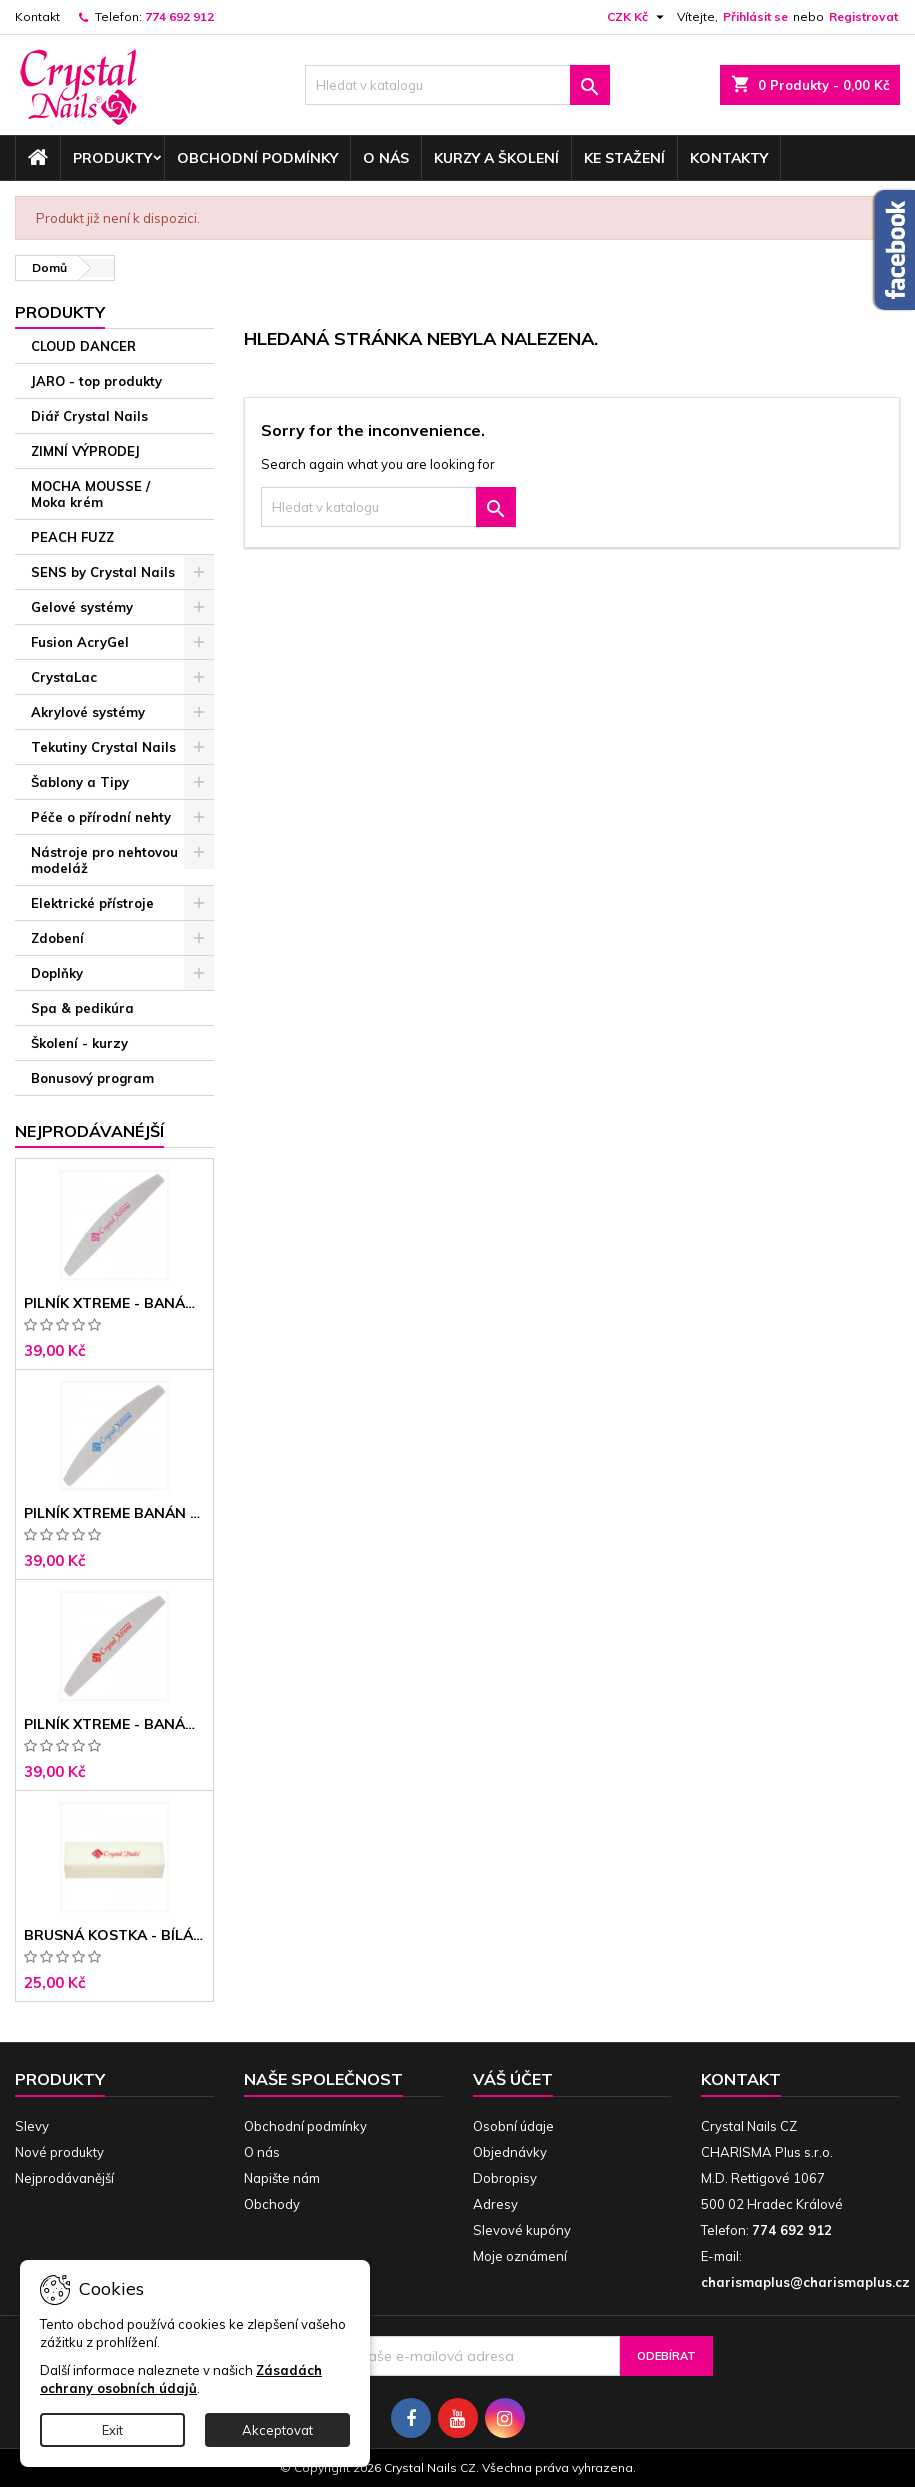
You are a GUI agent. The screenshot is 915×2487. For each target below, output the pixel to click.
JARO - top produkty (96, 381)
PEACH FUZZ (72, 537)
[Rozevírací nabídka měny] (638, 17)
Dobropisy (505, 2178)
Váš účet (513, 2079)
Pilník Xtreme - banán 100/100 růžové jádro (114, 1303)
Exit (112, 2430)
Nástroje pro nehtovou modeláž (104, 860)
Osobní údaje (513, 2126)
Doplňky (57, 973)
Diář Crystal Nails (89, 416)
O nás (386, 158)
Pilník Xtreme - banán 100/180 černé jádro (114, 1724)
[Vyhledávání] (457, 85)
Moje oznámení (520, 2256)
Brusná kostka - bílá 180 (114, 1935)
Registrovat (863, 16)
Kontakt (37, 16)
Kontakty (729, 158)
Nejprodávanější (64, 2178)
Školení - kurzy (79, 1043)
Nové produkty (59, 2152)
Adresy (495, 2204)
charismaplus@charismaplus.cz (805, 2282)
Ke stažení (624, 158)
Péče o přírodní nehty (101, 817)
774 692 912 (179, 16)
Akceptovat (277, 2430)
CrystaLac (64, 677)
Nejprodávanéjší (89, 1131)
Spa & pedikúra (82, 1008)
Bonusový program (92, 1078)
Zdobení (57, 938)
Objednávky (510, 2152)
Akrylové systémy (88, 712)
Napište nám (282, 2178)
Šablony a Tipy (80, 782)
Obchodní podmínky (257, 158)
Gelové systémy (82, 607)
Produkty (112, 158)
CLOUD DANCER (83, 346)
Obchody (272, 2204)
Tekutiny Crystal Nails (103, 747)
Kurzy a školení (496, 158)
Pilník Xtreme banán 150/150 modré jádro (114, 1513)
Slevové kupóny (522, 2230)
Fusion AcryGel (80, 642)
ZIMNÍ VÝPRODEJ (85, 451)
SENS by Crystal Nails (103, 572)
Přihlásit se (755, 16)
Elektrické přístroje (92, 903)
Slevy (32, 2126)
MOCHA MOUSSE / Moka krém (90, 494)
